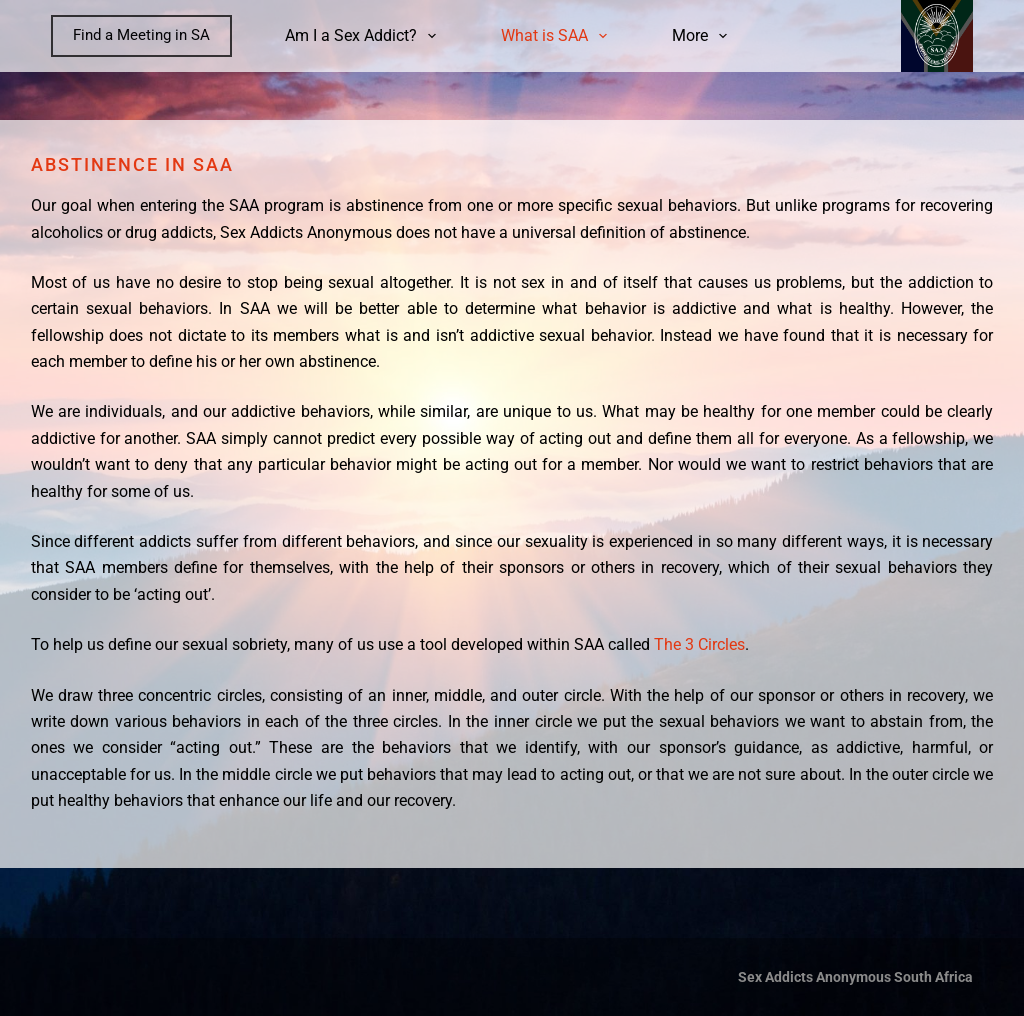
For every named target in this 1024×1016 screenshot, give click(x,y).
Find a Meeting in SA (141, 35)
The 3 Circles (699, 644)
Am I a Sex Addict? (364, 36)
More (703, 36)
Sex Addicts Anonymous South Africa (855, 977)
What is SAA (558, 36)
